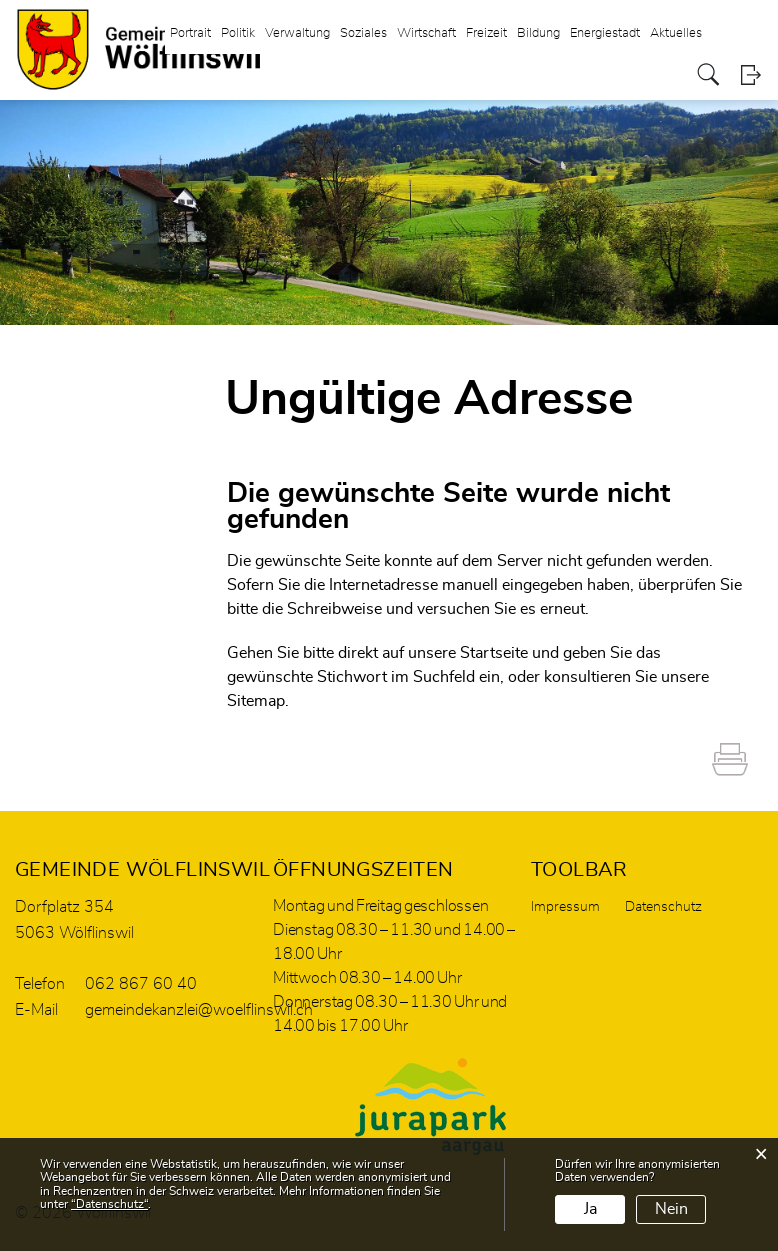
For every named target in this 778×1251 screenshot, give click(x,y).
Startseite (494, 653)
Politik (238, 33)
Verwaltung (297, 33)
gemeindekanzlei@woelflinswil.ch (199, 1010)
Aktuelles (676, 33)
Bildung (538, 33)
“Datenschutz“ (109, 1204)
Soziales (363, 33)
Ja (590, 1209)
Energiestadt (605, 33)
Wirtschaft (426, 33)
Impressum (565, 907)
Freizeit (486, 33)
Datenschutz (663, 907)
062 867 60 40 (141, 984)
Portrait (190, 33)
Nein (671, 1209)
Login (750, 74)
